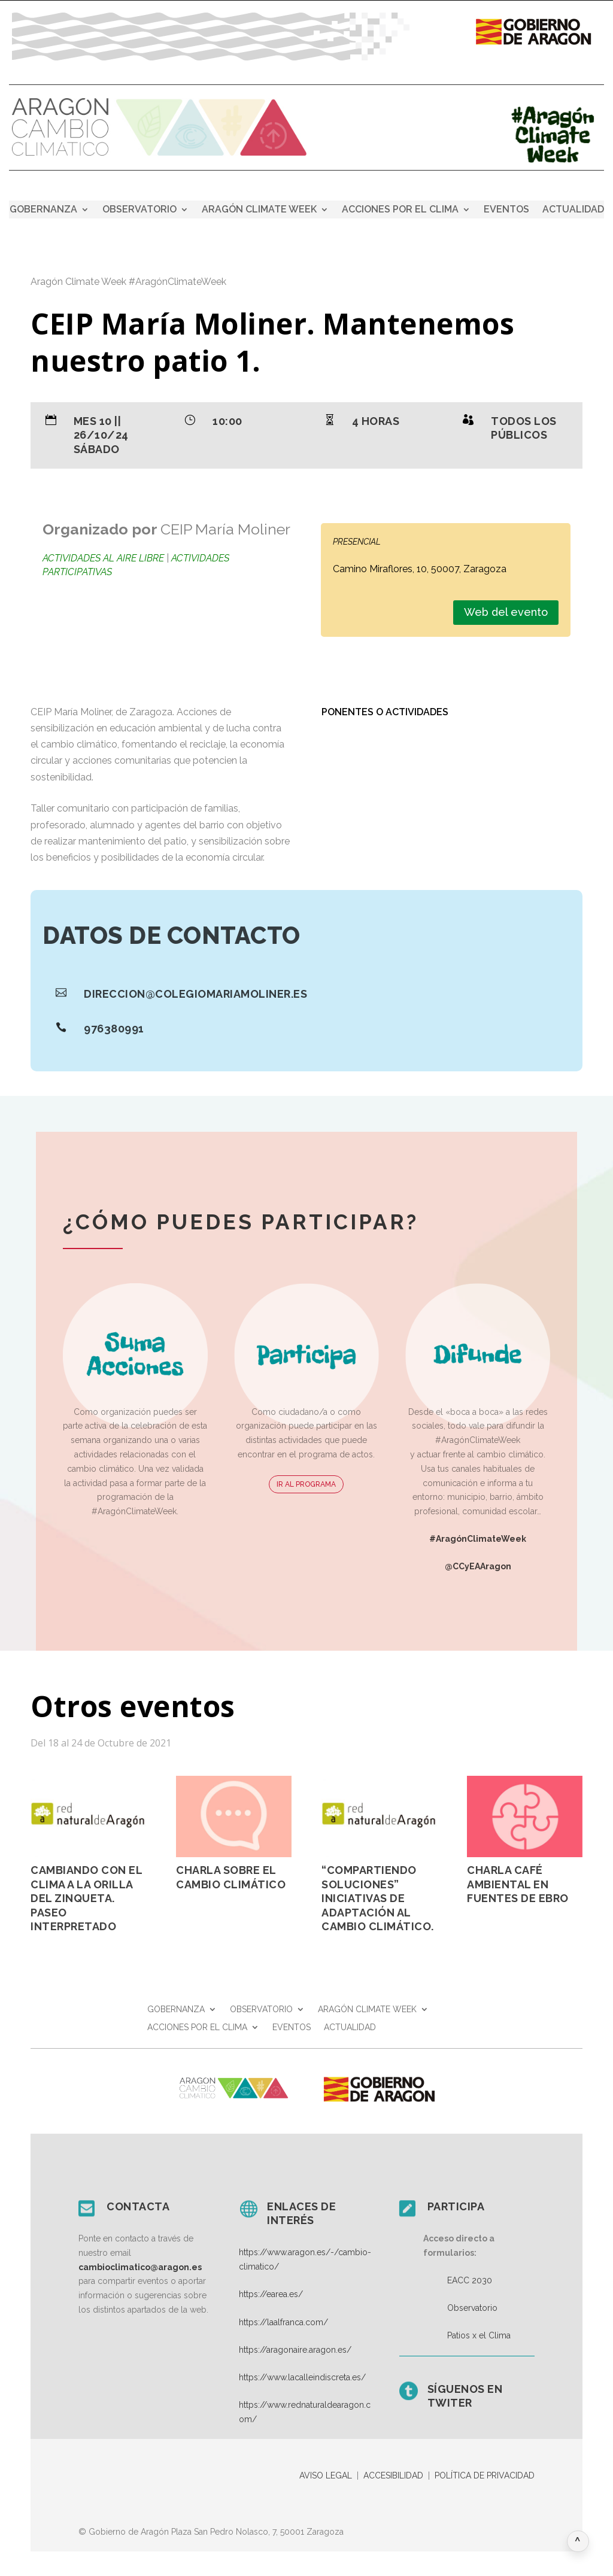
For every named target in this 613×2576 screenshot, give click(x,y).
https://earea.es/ (271, 2294)
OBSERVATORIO (139, 210)
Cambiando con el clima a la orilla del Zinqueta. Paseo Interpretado (86, 1898)
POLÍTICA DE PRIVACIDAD (485, 2475)
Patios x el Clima (479, 2335)
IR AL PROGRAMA (306, 1484)
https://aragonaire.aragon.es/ (295, 2350)
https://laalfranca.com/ (283, 2322)
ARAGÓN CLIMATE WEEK (259, 210)
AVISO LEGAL (325, 2475)
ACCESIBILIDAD (393, 2475)
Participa (456, 2206)
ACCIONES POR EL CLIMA (400, 210)
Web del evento (506, 612)
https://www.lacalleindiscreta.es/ (302, 2377)
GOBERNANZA (43, 210)
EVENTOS (506, 210)
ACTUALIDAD (573, 210)
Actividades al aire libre (103, 558)
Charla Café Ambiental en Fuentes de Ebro (518, 1884)
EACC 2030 (469, 2280)
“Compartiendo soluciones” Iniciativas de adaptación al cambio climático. (377, 1898)
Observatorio (472, 2308)
